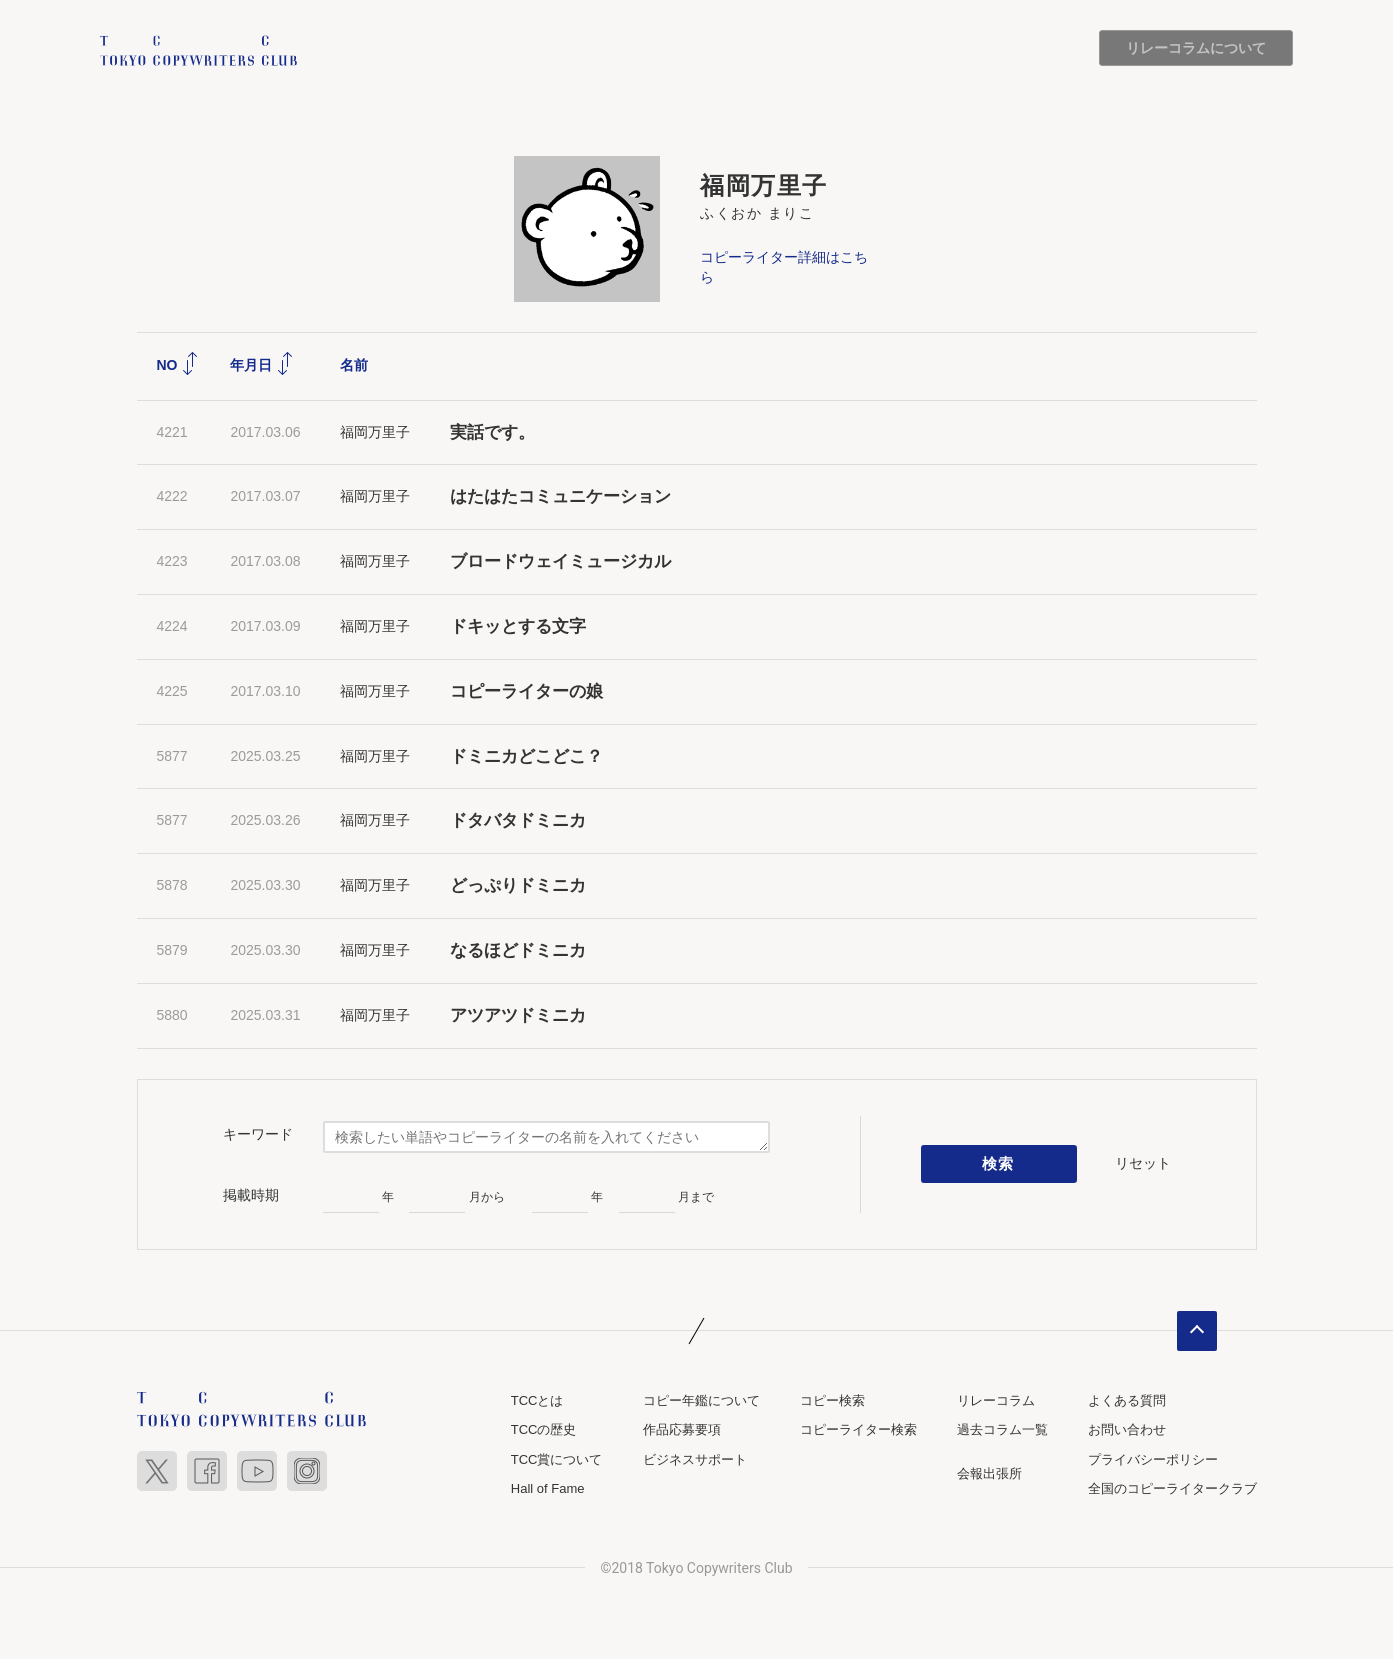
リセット (1143, 1164)
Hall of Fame (548, 1489)
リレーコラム (996, 1400)
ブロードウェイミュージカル (560, 561)
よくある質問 (1127, 1400)
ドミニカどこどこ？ (526, 756)
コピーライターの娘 (526, 691)
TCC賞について (557, 1459)
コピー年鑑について (701, 1400)
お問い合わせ (1127, 1430)
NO (178, 365)
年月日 (262, 365)
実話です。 (492, 432)
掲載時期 (251, 1195)
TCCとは (537, 1400)
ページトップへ (1197, 1331)
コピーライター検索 (858, 1430)
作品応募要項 (682, 1430)
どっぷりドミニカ (518, 885)
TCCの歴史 (544, 1430)
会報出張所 (989, 1473)
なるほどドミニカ (518, 950)
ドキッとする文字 (518, 626)
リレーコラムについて (1196, 48)
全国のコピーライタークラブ (1172, 1489)
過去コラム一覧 (1002, 1430)
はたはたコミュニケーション (560, 497)
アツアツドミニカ (518, 1015)
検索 (998, 1164)
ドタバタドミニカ (518, 821)
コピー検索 (832, 1400)
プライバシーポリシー (1153, 1459)
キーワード (258, 1134)
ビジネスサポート (695, 1459)
